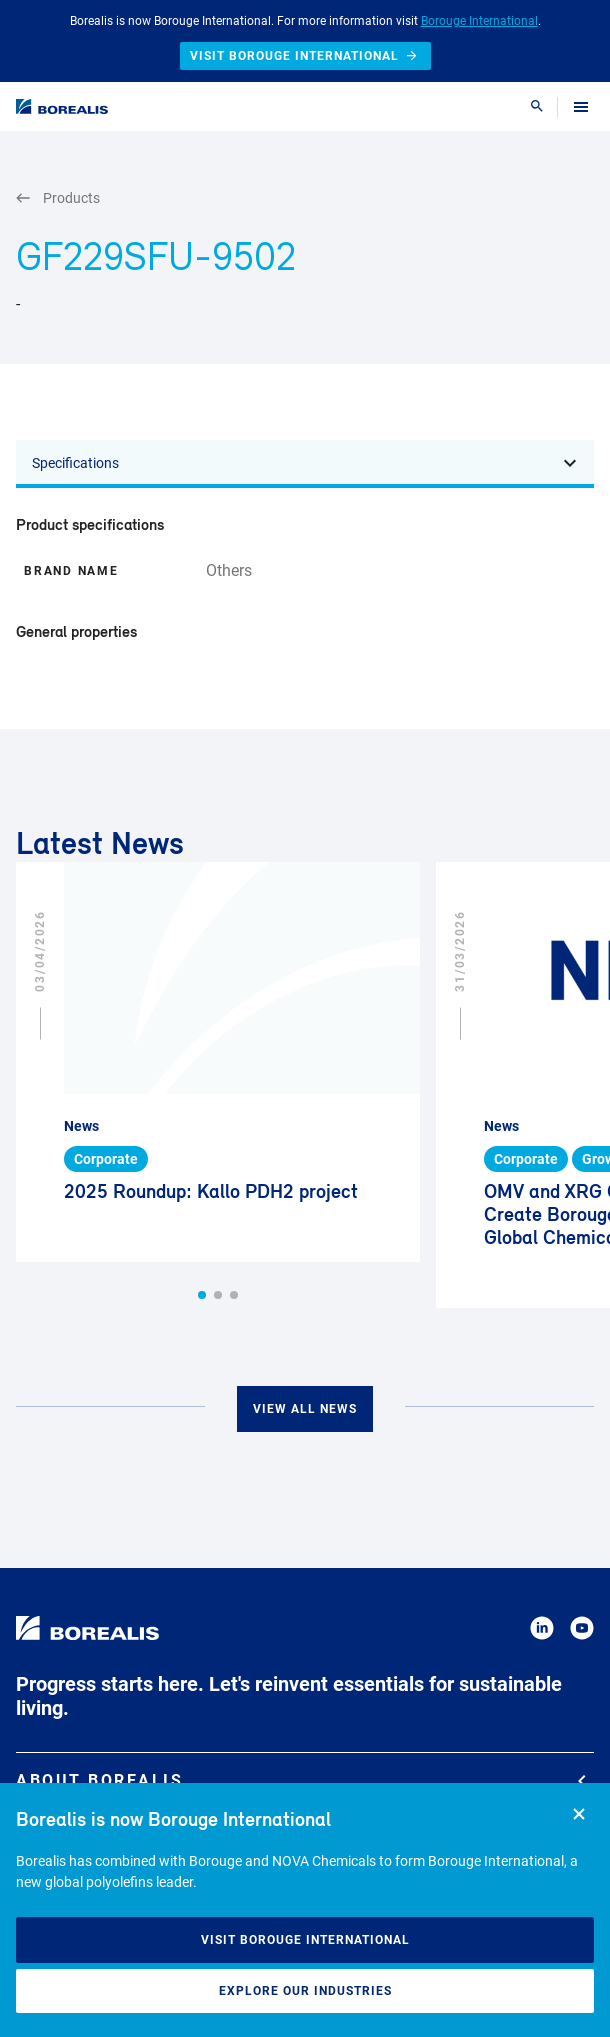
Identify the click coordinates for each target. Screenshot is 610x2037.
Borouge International (479, 21)
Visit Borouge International (305, 1940)
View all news (305, 1409)
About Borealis (301, 1780)
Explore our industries (305, 1991)
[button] (202, 1295)
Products (58, 198)
